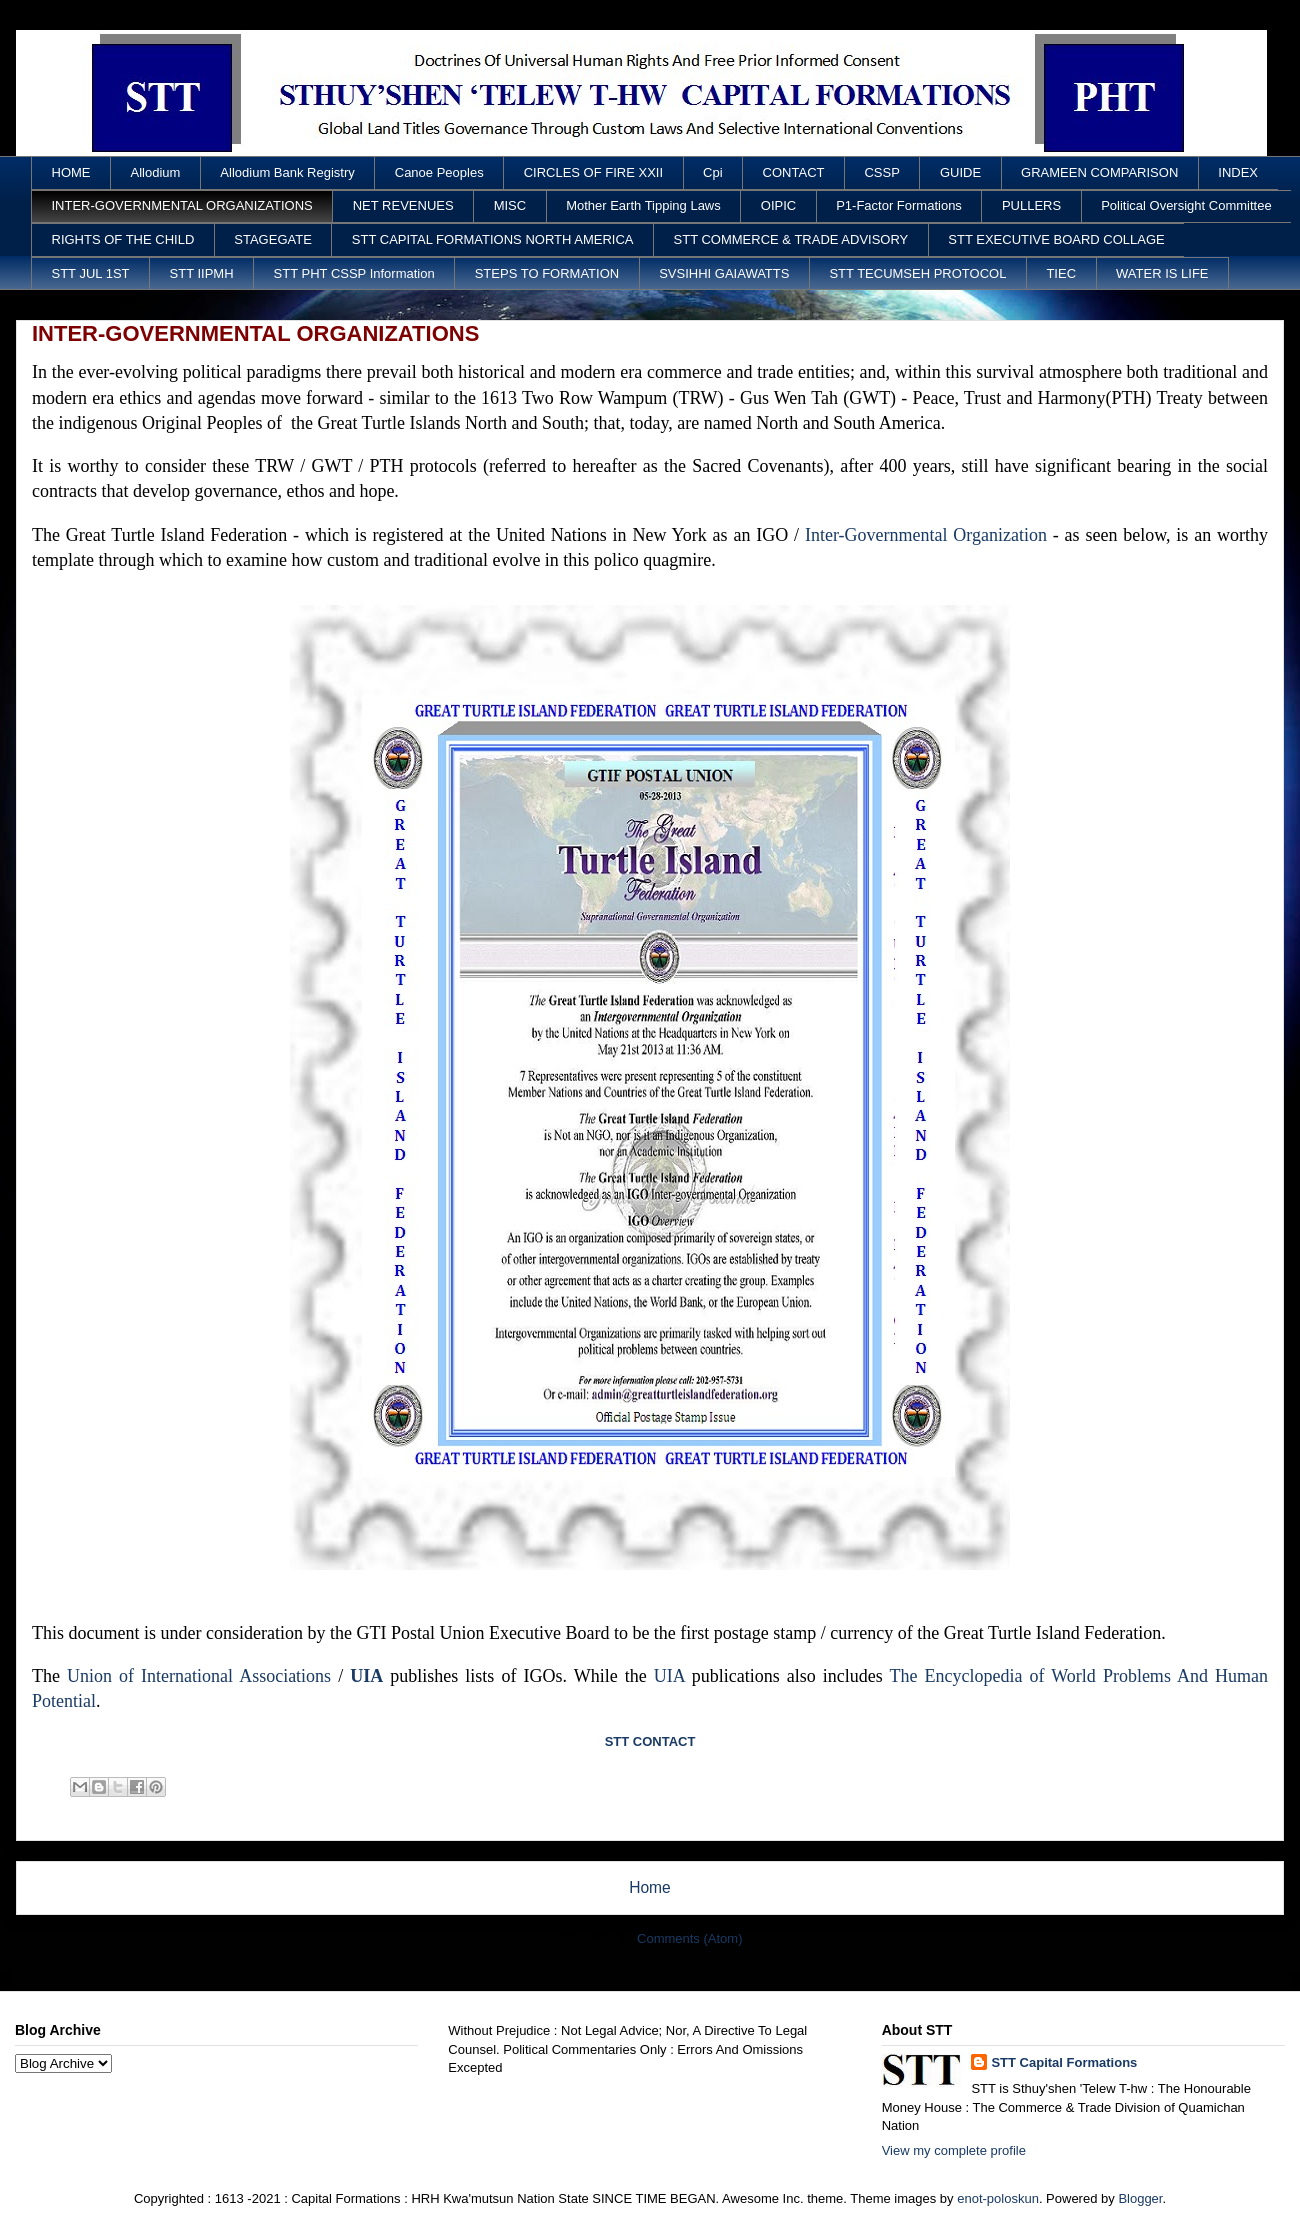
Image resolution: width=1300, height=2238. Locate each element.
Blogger (1140, 2198)
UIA (366, 1676)
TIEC (1061, 273)
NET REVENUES (403, 205)
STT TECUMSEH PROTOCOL (917, 273)
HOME (71, 172)
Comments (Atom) (689, 1938)
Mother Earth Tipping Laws (643, 205)
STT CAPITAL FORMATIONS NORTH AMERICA (493, 239)
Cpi (713, 172)
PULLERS (1031, 205)
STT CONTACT (650, 1741)
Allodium (156, 172)
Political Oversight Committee (1186, 205)
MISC (510, 205)
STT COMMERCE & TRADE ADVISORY (791, 239)
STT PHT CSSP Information (354, 273)
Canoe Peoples (439, 172)
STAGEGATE (273, 239)
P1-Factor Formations (899, 205)
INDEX (1238, 172)
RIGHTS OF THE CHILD (123, 239)
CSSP (881, 172)
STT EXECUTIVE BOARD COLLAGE (1056, 239)
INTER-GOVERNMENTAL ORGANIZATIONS (182, 205)
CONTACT (794, 172)
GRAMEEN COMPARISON (1099, 172)
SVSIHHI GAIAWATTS (724, 273)
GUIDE (960, 172)
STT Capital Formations (1064, 2062)
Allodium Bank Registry (287, 172)
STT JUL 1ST (91, 273)
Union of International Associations (199, 1676)
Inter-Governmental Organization (926, 535)
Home (650, 1887)
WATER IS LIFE (1162, 273)
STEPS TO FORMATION (547, 273)
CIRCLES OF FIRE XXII (593, 172)
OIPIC (778, 205)
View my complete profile (954, 2150)
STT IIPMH (202, 273)
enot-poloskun (998, 2198)
